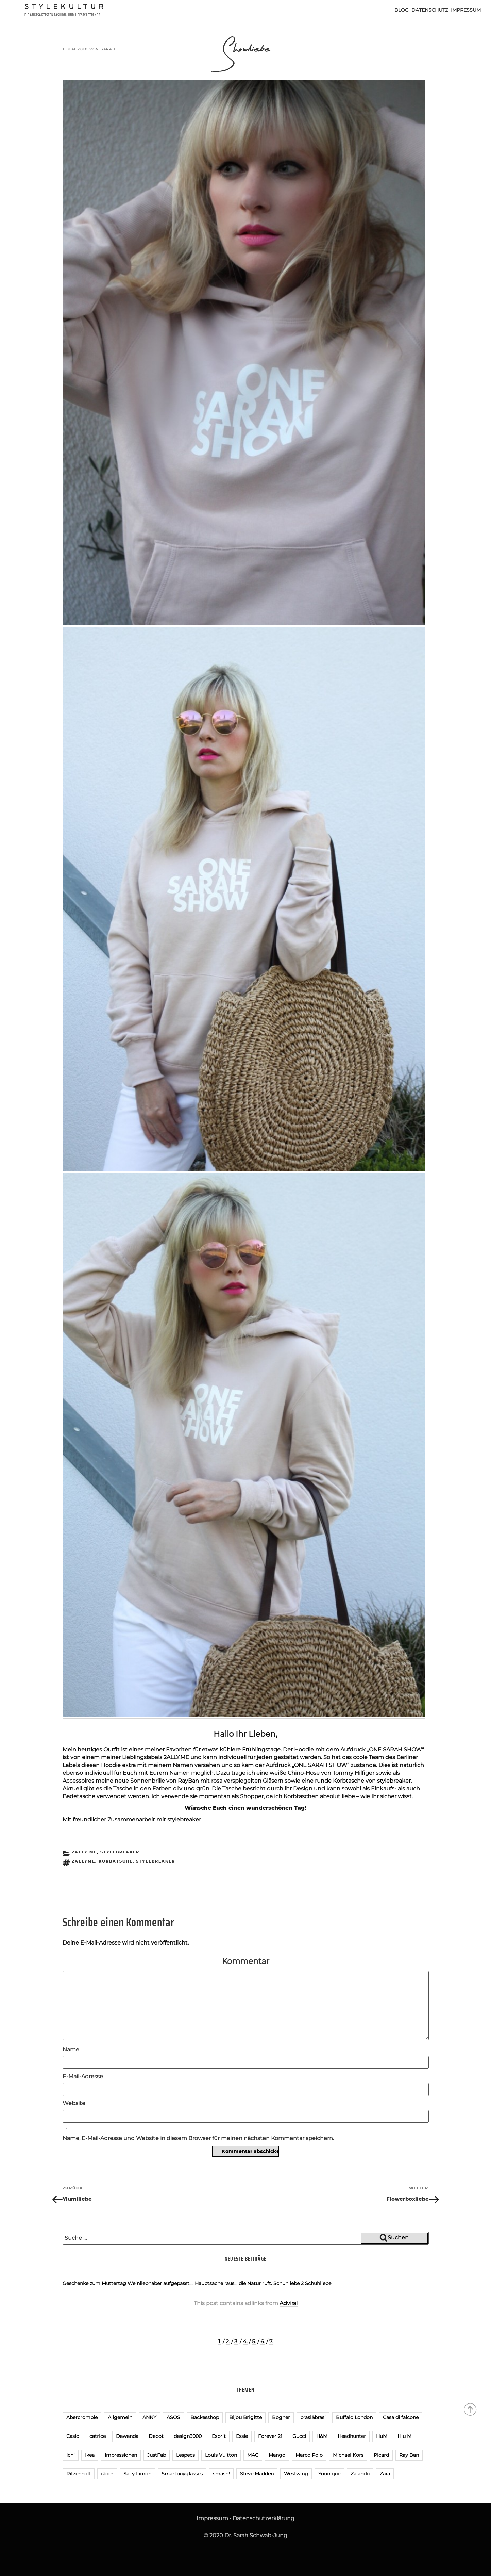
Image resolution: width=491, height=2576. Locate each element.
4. (245, 2341)
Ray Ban (409, 2455)
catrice (97, 2436)
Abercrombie (82, 2417)
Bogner (281, 2417)
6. (262, 2341)
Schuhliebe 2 (288, 2283)
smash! (221, 2474)
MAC (252, 2455)
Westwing (296, 2474)
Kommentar (245, 1961)
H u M (404, 2436)
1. (219, 2341)
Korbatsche (116, 1861)
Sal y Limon (137, 2474)
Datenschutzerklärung (263, 2518)
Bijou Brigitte (245, 2417)
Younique (329, 2474)
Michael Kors (348, 2455)
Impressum (466, 10)
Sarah (108, 49)
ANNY (149, 2417)
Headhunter (352, 2436)
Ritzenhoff (78, 2474)
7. (271, 2341)
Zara (385, 2474)
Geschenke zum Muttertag (94, 2283)
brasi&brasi (313, 2417)
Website (74, 2103)
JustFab (156, 2455)
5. (254, 2341)
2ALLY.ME (176, 1757)
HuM (381, 2436)
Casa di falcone (401, 2417)
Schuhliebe (318, 2283)
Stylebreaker (155, 1861)
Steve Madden (257, 2474)
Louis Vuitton (221, 2455)
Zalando (360, 2474)
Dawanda (127, 2436)
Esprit (219, 2436)
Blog (401, 10)
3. (236, 2341)
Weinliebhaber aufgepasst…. (160, 2283)
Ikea (90, 2455)
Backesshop (204, 2417)
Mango (277, 2455)
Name (71, 2049)
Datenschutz (429, 10)
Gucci (299, 2436)
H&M (321, 2436)
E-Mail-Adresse (83, 2076)
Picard (381, 2455)
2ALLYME (83, 1861)
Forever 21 (270, 2436)
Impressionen (121, 2455)
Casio (72, 2436)
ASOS (173, 2417)
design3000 (188, 2436)
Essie (242, 2436)
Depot (156, 2436)
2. (228, 2341)
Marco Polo (309, 2455)
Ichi (70, 2455)
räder (107, 2474)
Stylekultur (65, 6)
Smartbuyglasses (182, 2474)
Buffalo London (354, 2417)
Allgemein (120, 2417)
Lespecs (185, 2455)
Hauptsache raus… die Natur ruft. (233, 2283)
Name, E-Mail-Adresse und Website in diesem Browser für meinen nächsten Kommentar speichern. (198, 2138)
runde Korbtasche (339, 1780)
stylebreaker (394, 1780)
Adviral (289, 2303)
